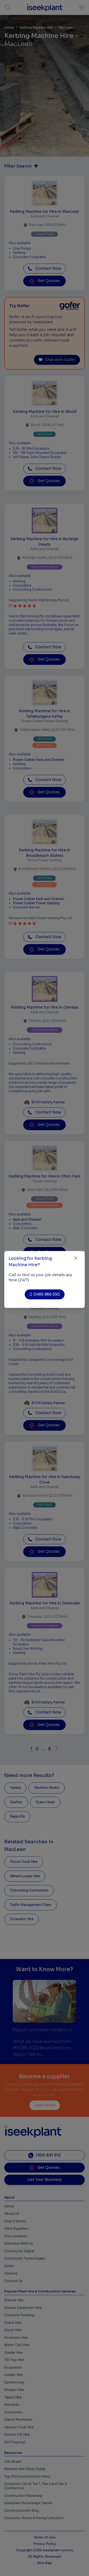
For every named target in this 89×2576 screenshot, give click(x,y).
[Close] (76, 1258)
